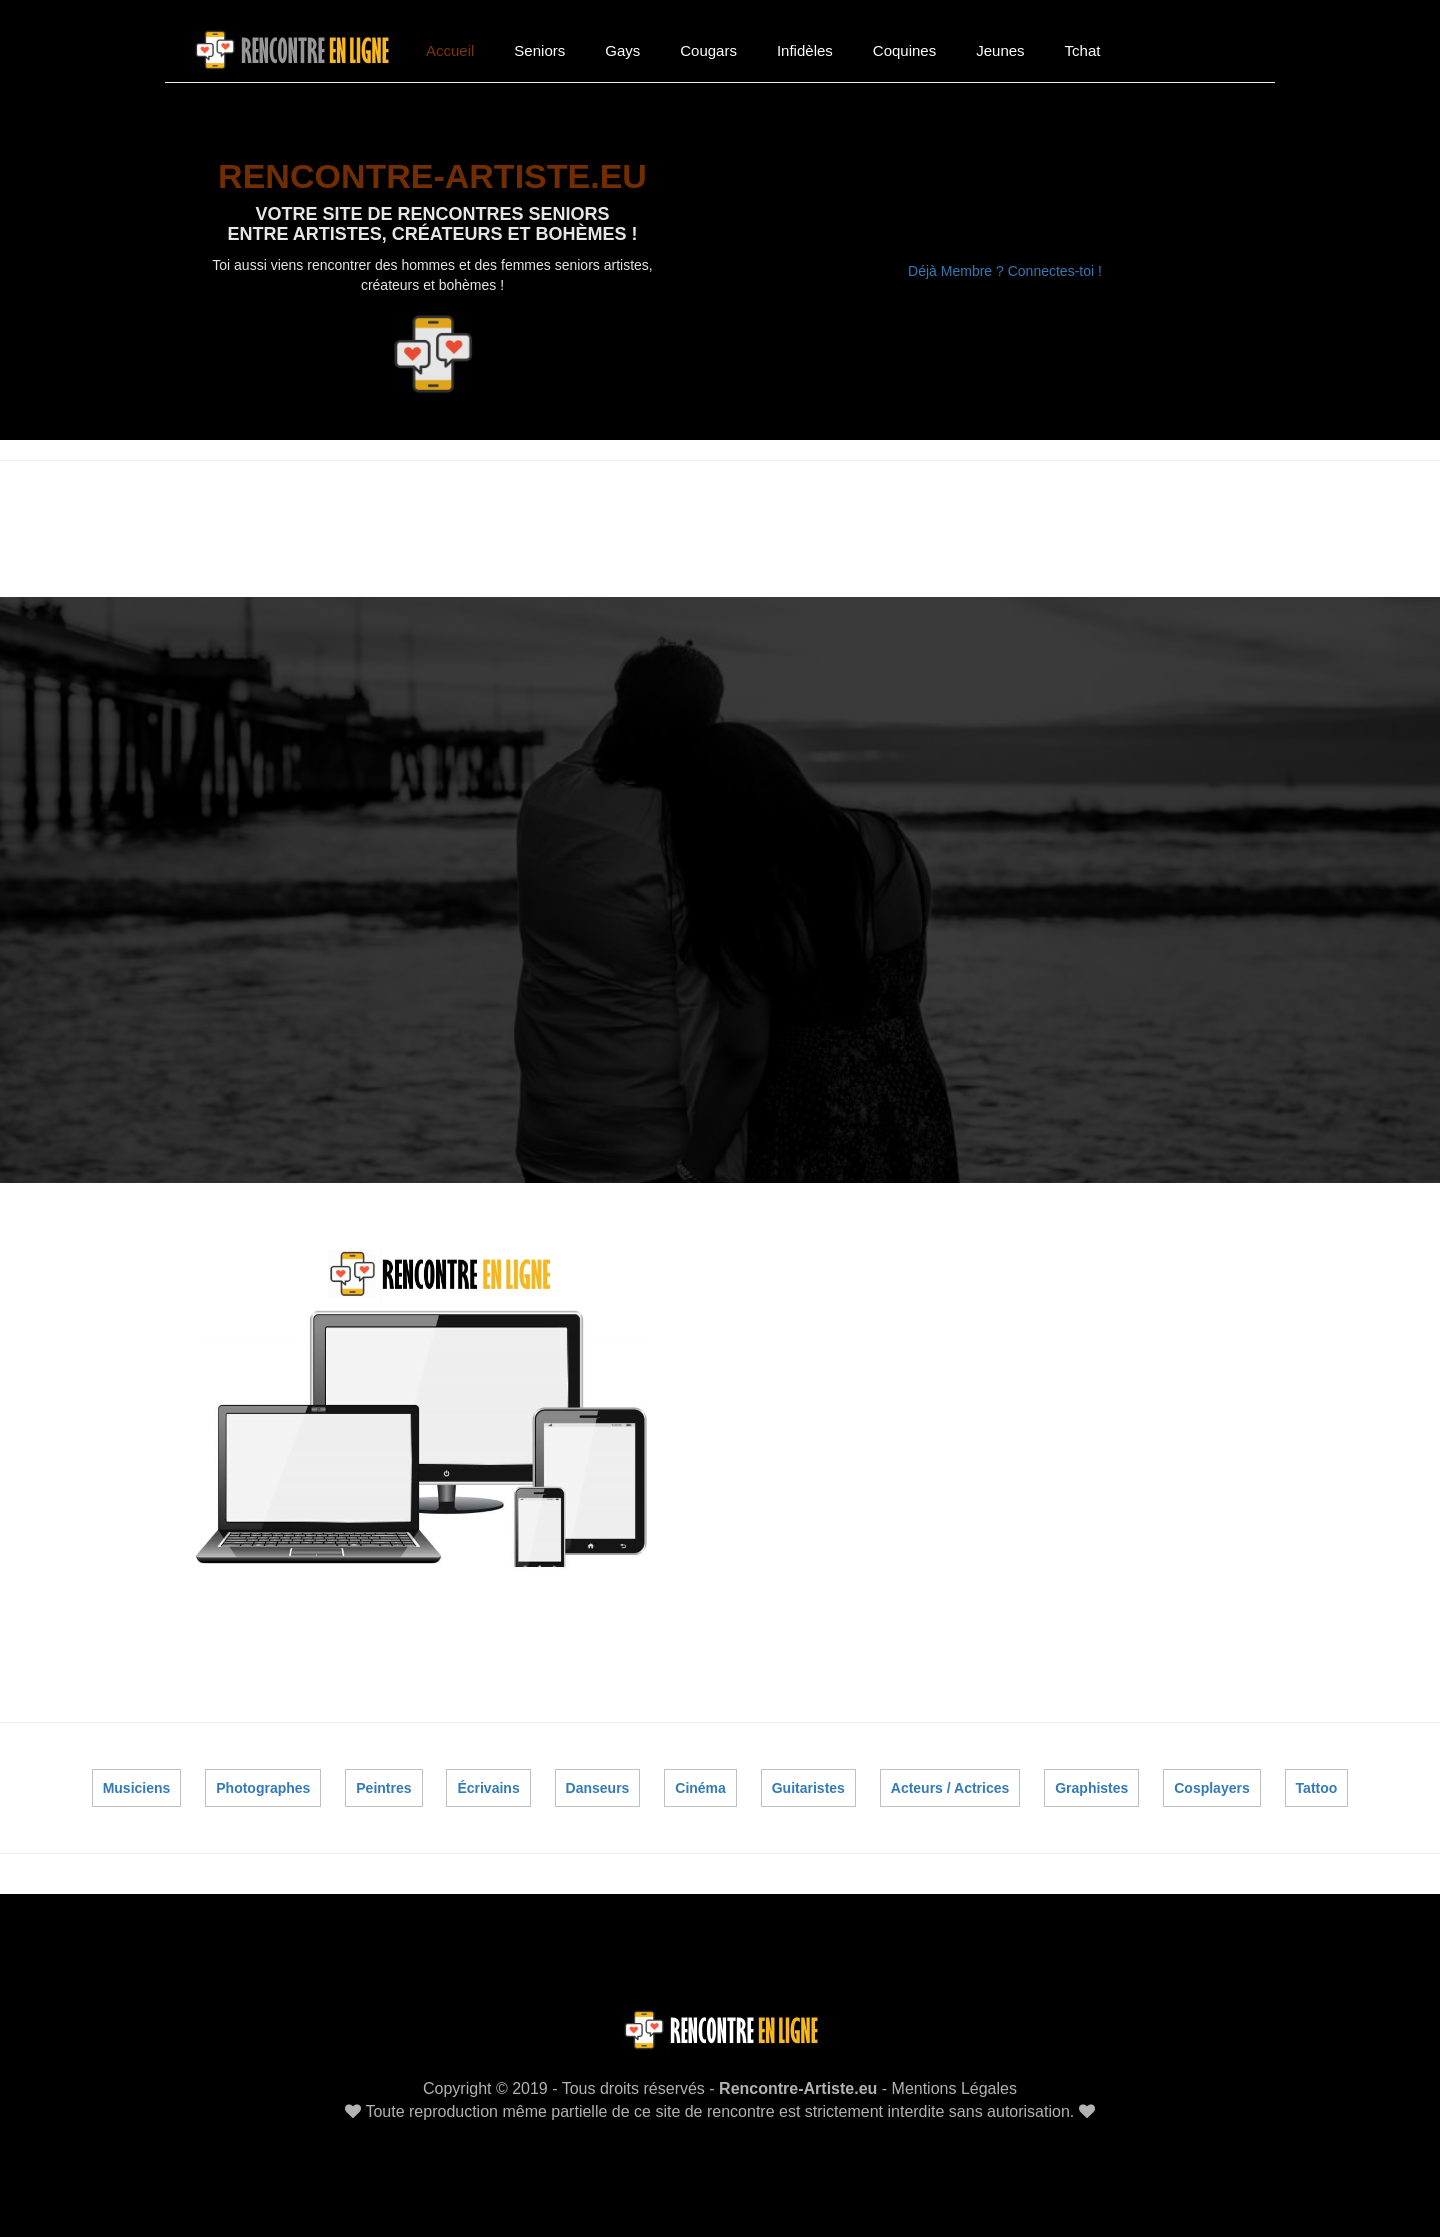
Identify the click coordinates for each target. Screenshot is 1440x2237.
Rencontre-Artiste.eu (798, 2080)
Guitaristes (808, 1779)
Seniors (539, 50)
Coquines (904, 50)
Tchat (1083, 50)
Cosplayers (1211, 1779)
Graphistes (1091, 1779)
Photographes (264, 1779)
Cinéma (701, 1779)
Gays (622, 50)
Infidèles (805, 50)
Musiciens (137, 1779)
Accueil (450, 50)
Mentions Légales (954, 2080)
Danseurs (598, 1779)
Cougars (708, 50)
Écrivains (489, 1779)
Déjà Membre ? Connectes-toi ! (1005, 271)
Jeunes (1000, 50)
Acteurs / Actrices (950, 1779)
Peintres (384, 1779)
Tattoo (1316, 1779)
